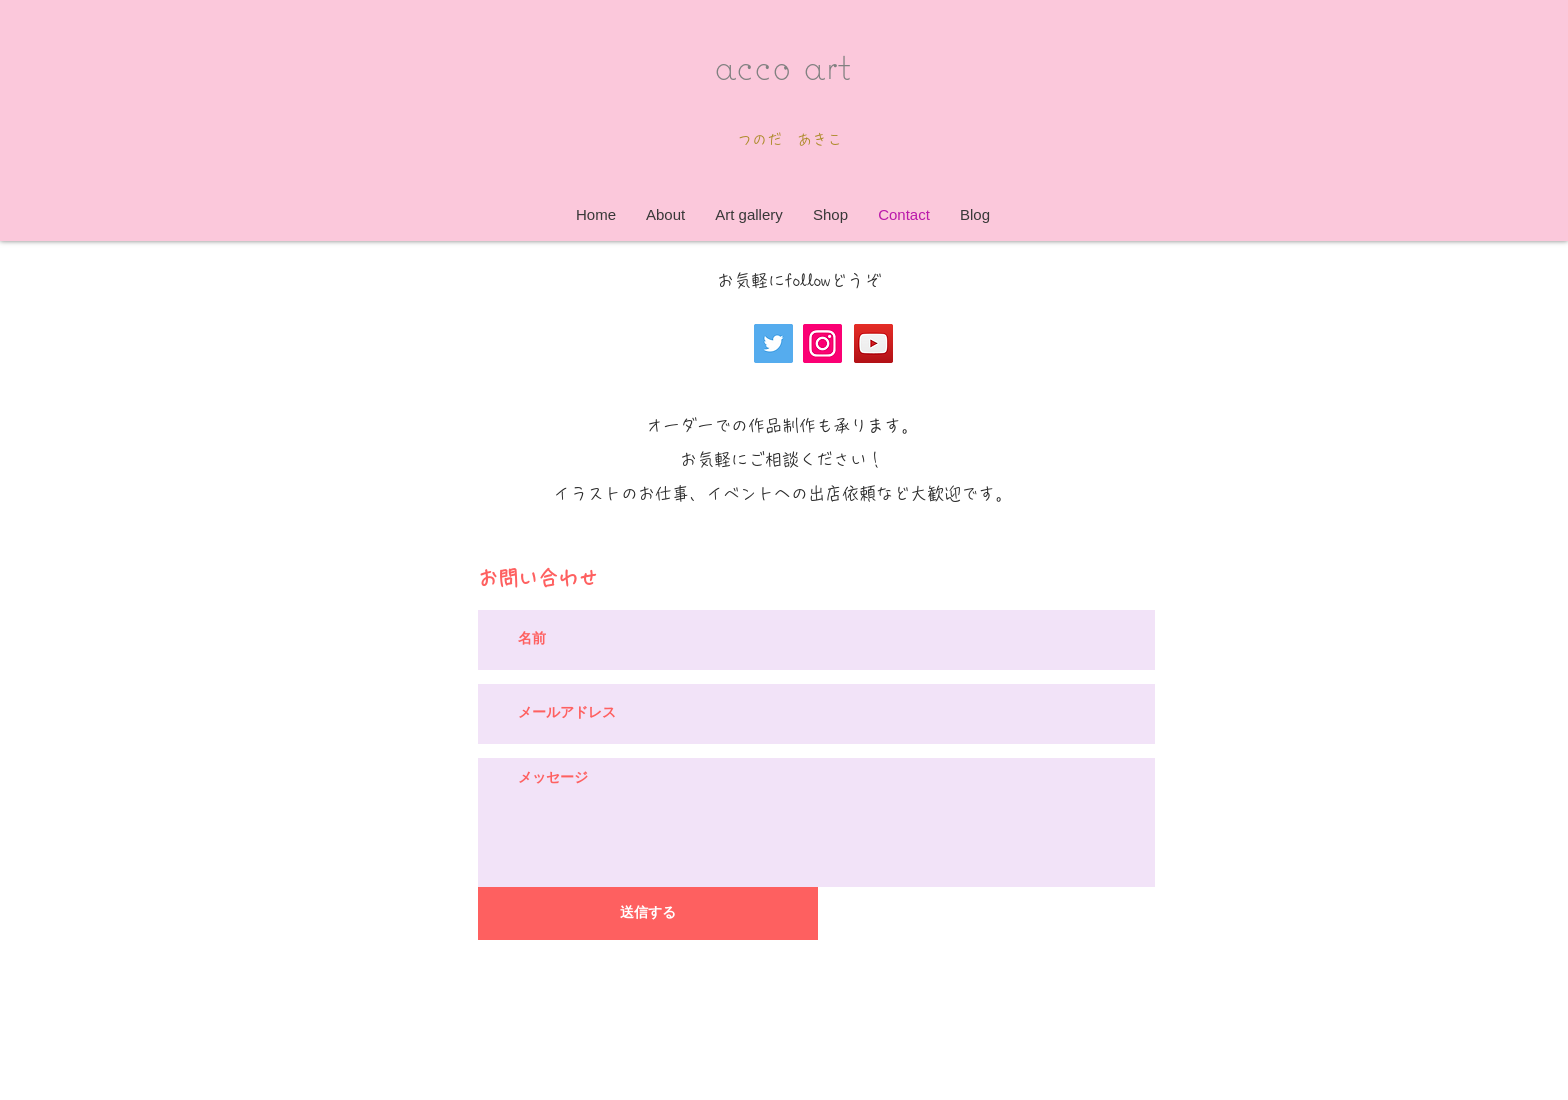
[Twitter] (773, 343)
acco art (782, 64)
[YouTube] (873, 343)
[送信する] (648, 913)
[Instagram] (822, 343)
